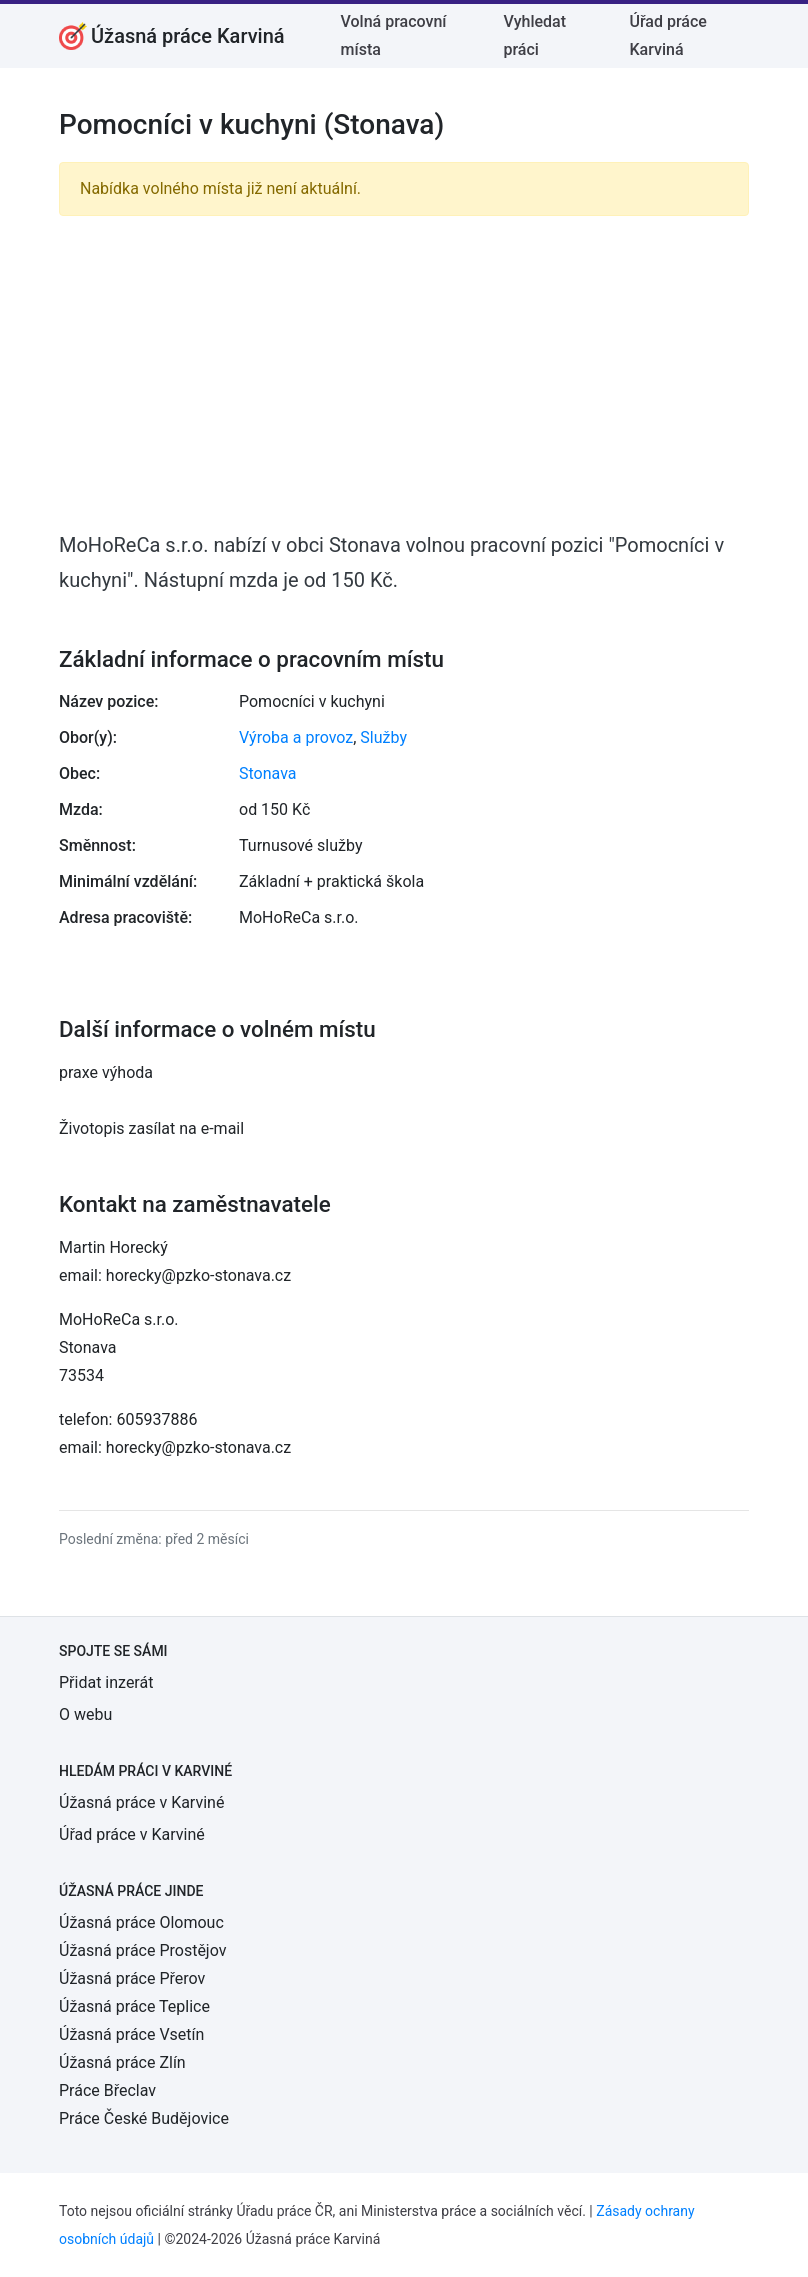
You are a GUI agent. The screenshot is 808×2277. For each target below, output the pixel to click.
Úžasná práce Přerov (132, 1978)
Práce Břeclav (107, 2090)
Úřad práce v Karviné (132, 1834)
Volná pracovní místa (394, 35)
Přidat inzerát (106, 1682)
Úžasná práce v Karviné (141, 1802)
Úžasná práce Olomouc (141, 1922)
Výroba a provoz (296, 737)
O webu (85, 1714)
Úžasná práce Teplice (134, 2006)
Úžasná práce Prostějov (142, 1950)
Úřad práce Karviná (667, 35)
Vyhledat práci (534, 35)
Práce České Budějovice (144, 2118)
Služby (383, 737)
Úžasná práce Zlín (122, 2062)
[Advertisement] (404, 372)
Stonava (267, 773)
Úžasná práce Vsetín (131, 2034)
